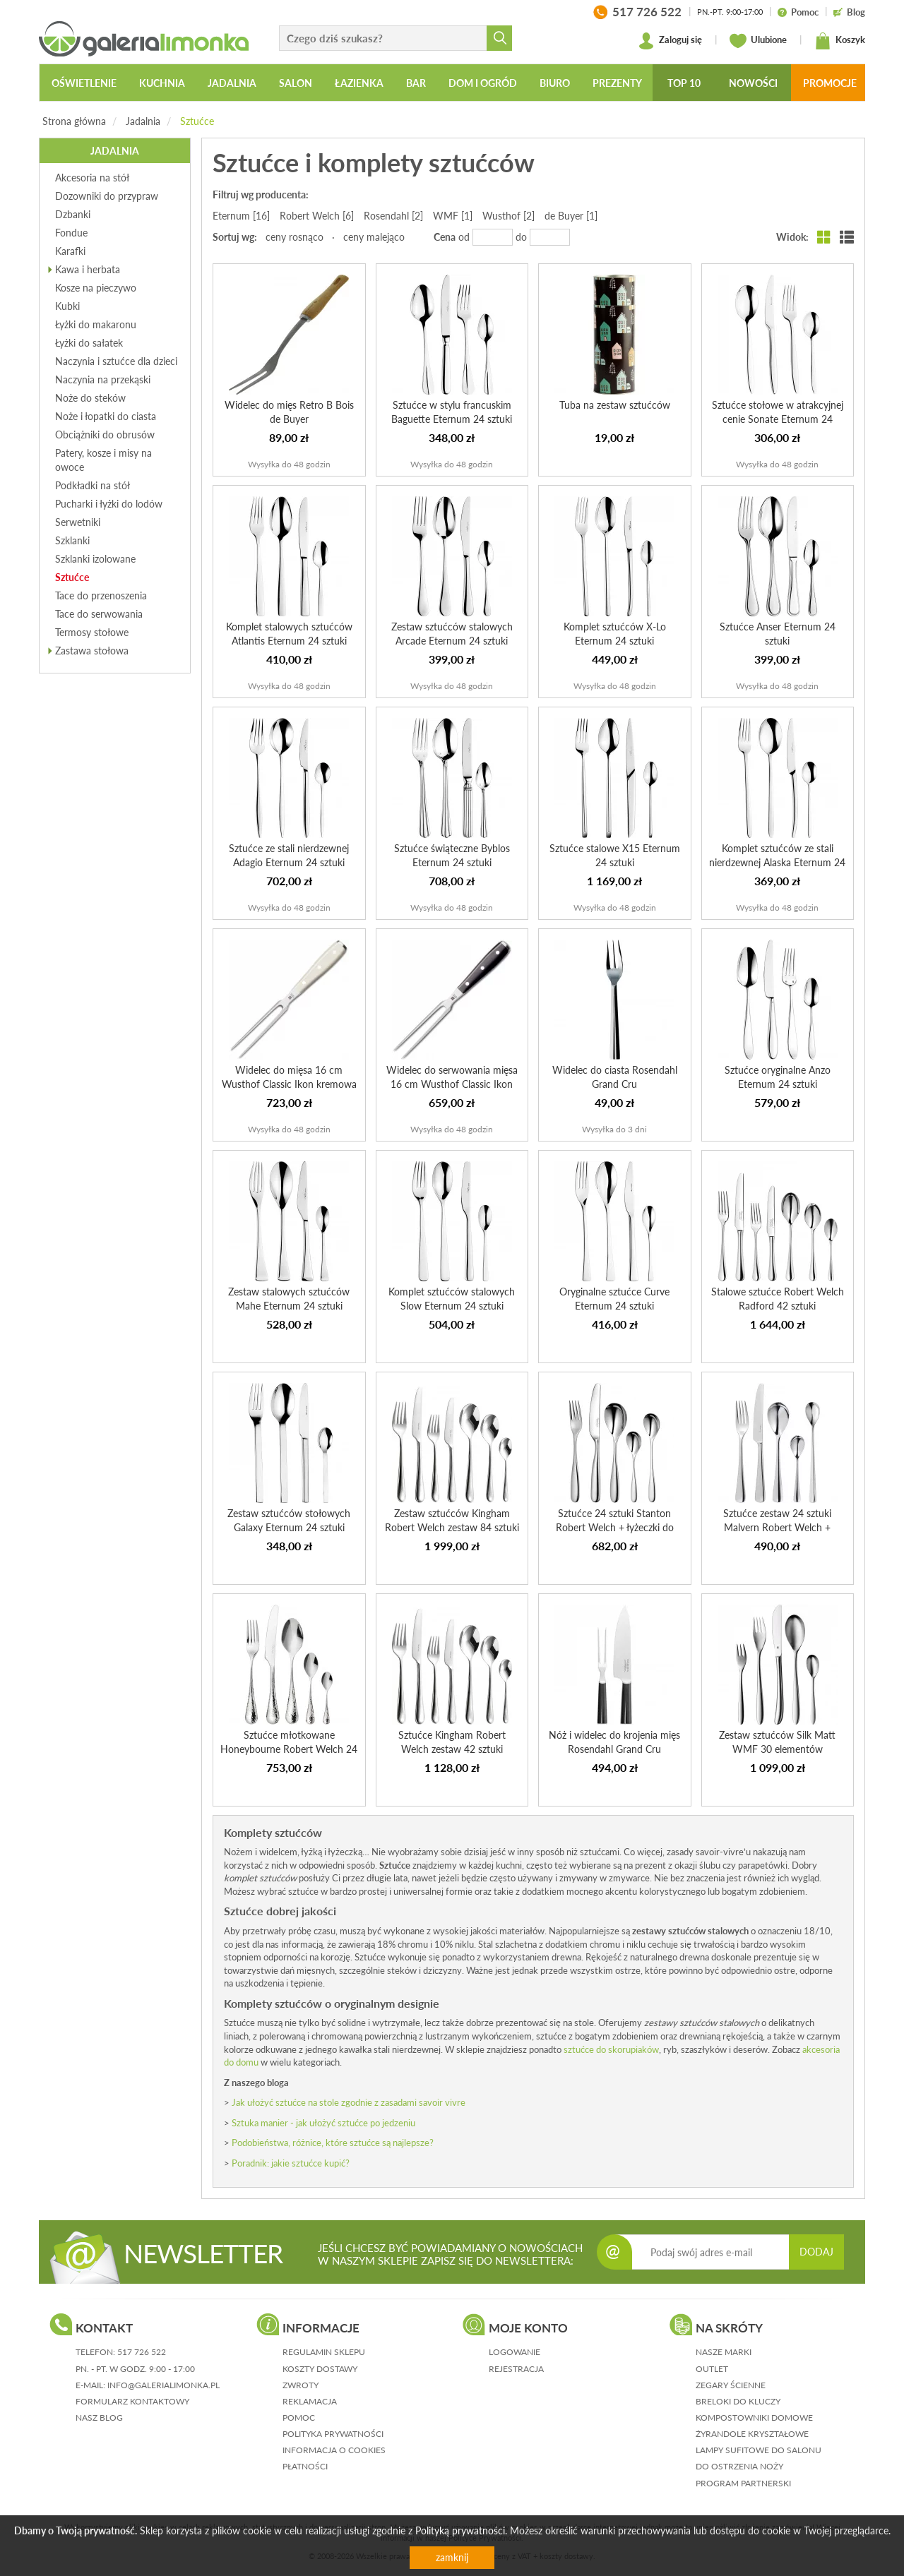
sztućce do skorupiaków (611, 2049)
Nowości (753, 83)
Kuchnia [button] (162, 83)
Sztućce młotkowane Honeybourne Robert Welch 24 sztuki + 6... (288, 1749)
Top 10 (684, 83)
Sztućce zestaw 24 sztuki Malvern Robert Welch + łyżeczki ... (777, 1527)
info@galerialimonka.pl (163, 2385)
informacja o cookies (334, 2450)
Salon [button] (295, 83)
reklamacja (309, 2401)
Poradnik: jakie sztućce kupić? (291, 2163)
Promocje (830, 83)
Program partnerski (743, 2483)
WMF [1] (452, 216)
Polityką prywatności (460, 2530)
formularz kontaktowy (132, 2401)
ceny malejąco (374, 237)
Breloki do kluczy (738, 2401)
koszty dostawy (319, 2369)
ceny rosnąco (294, 237)
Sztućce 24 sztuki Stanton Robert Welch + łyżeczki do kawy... (615, 1527)
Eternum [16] (241, 216)
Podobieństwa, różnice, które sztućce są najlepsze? (333, 2142)
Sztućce (197, 121)
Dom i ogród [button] (482, 83)
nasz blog (99, 2417)
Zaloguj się (670, 40)
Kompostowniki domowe (754, 2417)
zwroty (300, 2385)
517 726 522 (141, 2352)
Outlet (712, 2369)
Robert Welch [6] (317, 216)
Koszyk (839, 40)
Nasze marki (723, 2352)
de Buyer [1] (571, 216)
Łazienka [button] (359, 83)
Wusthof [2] (508, 216)
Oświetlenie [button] (84, 83)
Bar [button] (416, 83)
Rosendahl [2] (393, 216)
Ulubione (758, 40)
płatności (305, 2466)
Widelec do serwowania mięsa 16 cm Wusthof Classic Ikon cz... (452, 1084)
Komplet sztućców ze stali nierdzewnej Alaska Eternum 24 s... (777, 862)
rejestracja (516, 2369)
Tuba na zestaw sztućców (614, 405)
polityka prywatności (332, 2433)
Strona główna (74, 121)
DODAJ (816, 2252)
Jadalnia (143, 121)
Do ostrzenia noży (739, 2466)
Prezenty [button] (617, 83)
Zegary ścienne (731, 2385)
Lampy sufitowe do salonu (758, 2450)
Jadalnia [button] (232, 83)
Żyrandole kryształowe (752, 2433)
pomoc (298, 2417)
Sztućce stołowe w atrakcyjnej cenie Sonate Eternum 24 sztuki (777, 419)
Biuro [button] (555, 83)
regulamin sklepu (323, 2352)
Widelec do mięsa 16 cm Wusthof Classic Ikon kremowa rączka (289, 1084)
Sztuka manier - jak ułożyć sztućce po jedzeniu (323, 2122)
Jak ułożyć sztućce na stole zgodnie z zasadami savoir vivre (348, 2102)
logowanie (514, 2352)
